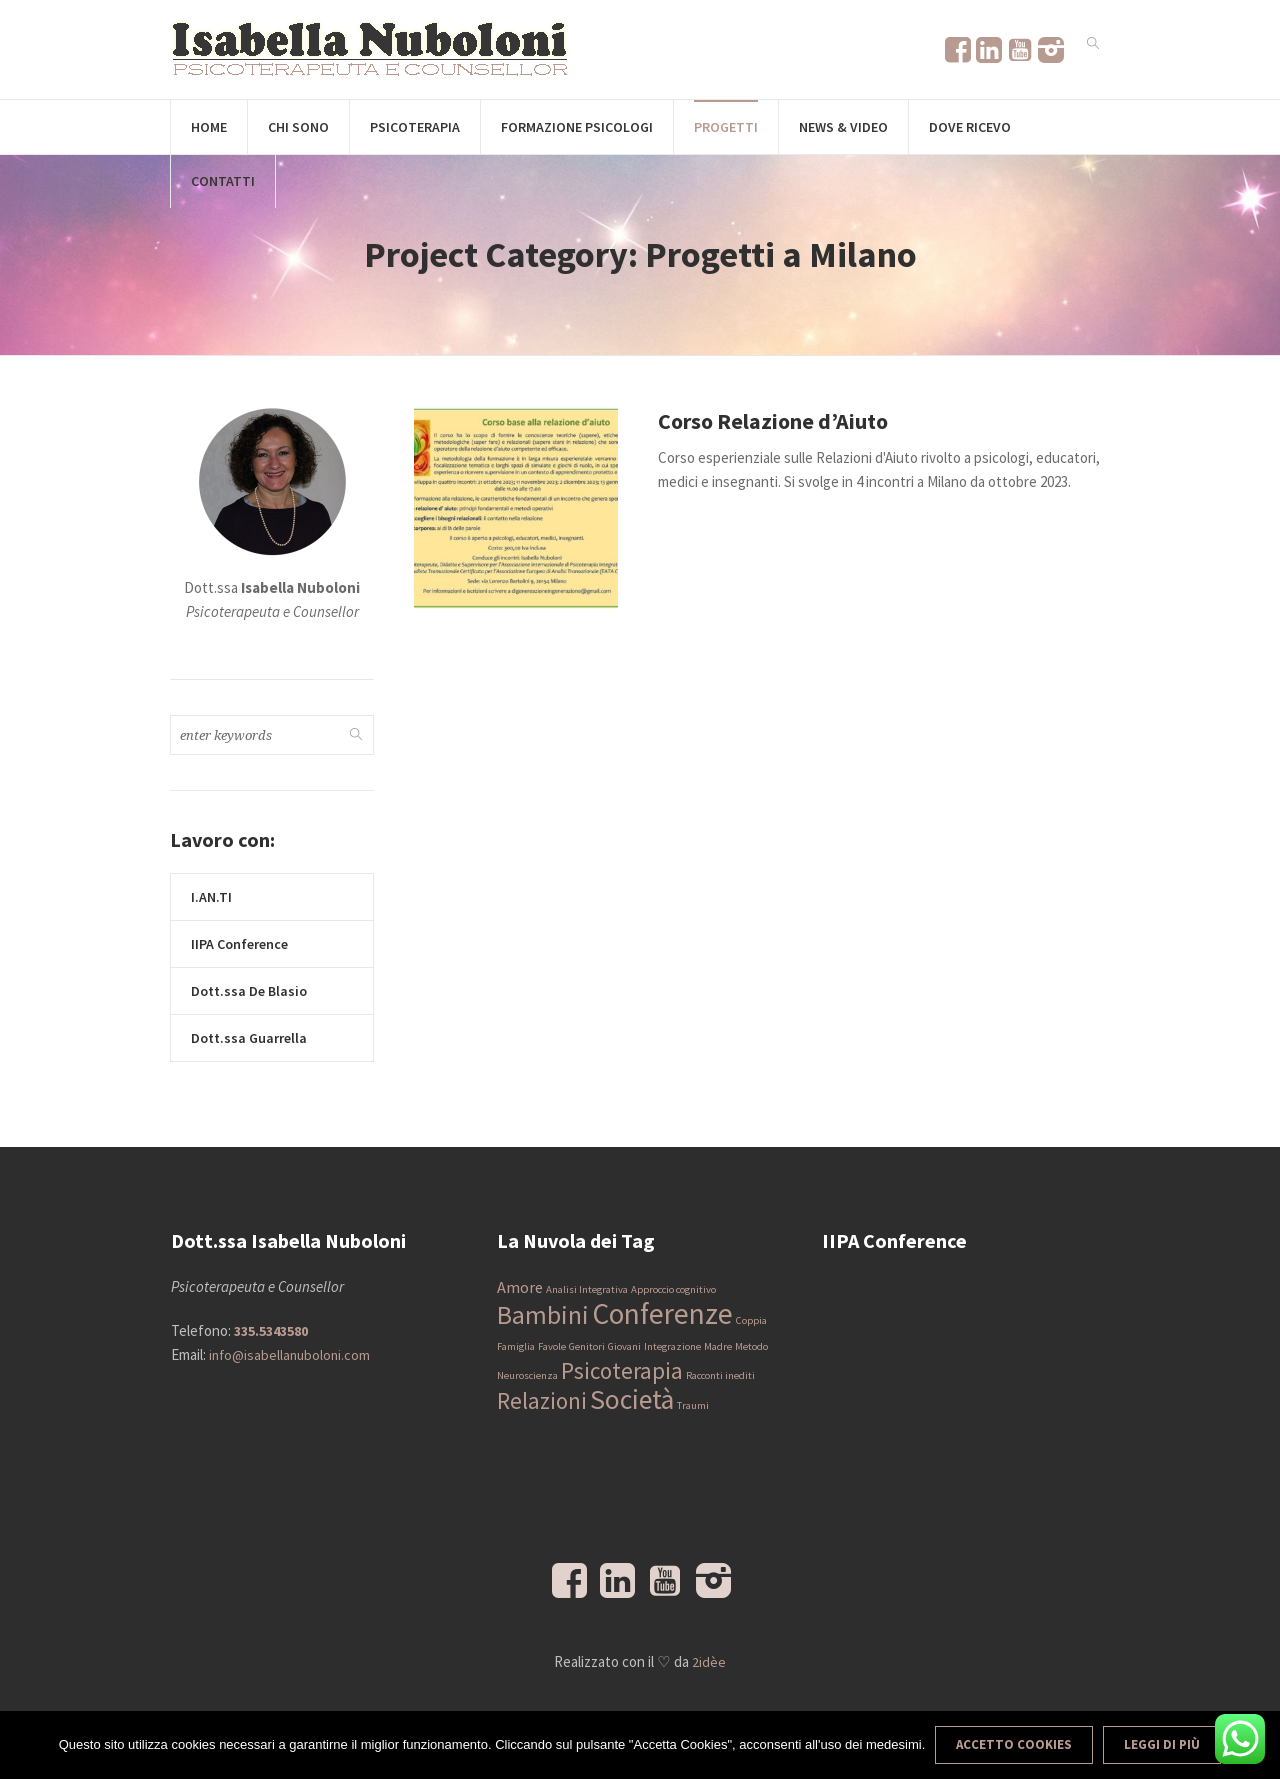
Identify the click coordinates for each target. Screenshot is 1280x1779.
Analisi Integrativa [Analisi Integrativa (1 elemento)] (587, 1289)
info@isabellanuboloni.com (289, 1355)
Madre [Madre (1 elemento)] (718, 1346)
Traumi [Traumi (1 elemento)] (693, 1405)
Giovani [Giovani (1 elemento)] (624, 1346)
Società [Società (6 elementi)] (632, 1399)
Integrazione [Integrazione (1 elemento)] (672, 1346)
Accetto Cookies (1014, 1744)
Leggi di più (1162, 1744)
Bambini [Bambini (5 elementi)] (543, 1315)
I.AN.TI (211, 897)
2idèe (709, 1662)
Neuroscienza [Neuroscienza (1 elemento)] (527, 1375)
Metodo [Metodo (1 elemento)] (751, 1346)
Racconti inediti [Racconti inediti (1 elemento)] (720, 1375)
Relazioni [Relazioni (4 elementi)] (542, 1400)
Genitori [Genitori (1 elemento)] (587, 1346)
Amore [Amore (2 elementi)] (520, 1287)
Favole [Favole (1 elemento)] (552, 1346)
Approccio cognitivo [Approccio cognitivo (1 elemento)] (673, 1289)
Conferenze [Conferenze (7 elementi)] (662, 1313)
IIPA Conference (239, 944)
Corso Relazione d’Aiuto (773, 421)
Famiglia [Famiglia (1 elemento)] (516, 1346)
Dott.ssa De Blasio (249, 991)
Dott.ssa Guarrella (249, 1038)
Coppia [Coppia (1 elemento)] (751, 1320)
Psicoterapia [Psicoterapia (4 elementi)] (622, 1370)
